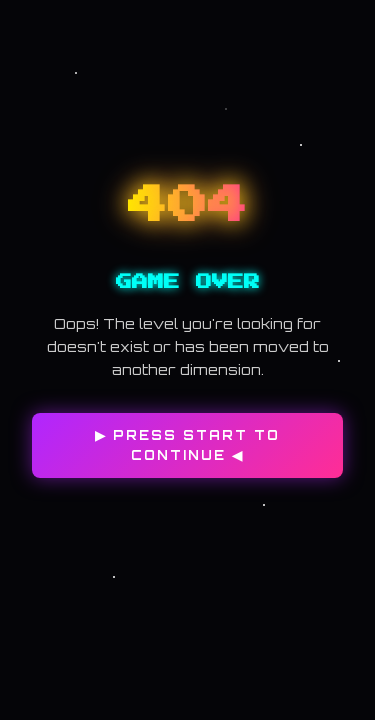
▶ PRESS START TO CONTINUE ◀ (187, 445)
